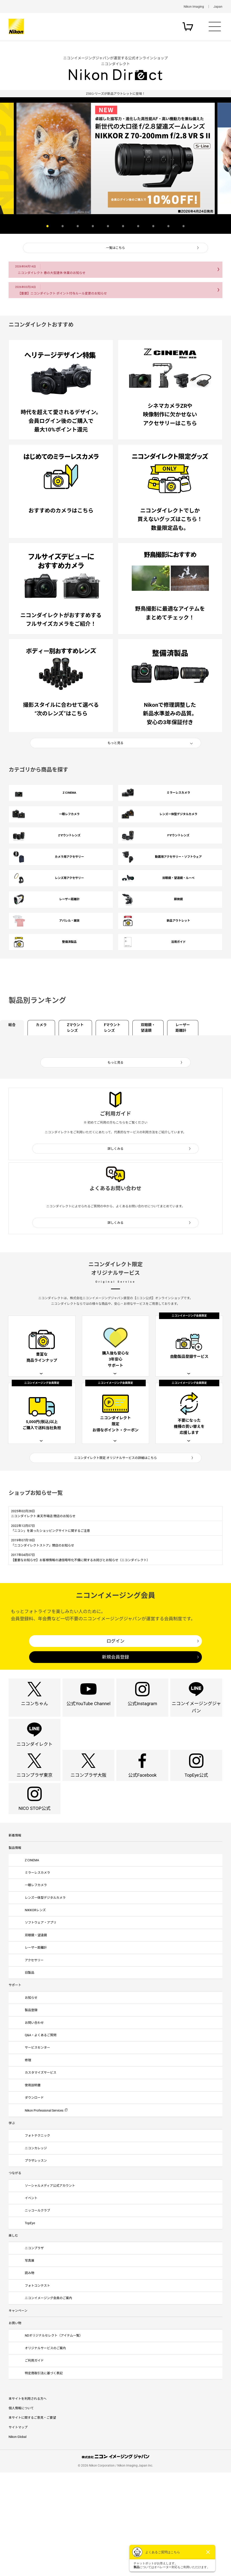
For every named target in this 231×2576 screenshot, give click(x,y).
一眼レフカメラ (36, 1963)
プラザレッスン (36, 2278)
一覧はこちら (115, 249)
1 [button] (47, 227)
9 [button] (168, 227)
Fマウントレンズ (112, 1029)
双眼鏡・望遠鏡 (148, 1029)
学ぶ (12, 2235)
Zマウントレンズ (75, 1029)
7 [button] (138, 227)
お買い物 (15, 2464)
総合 (12, 1026)
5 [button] (108, 227)
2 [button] (63, 227)
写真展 (29, 2393)
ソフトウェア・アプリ (40, 2006)
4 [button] (93, 227)
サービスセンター (37, 2149)
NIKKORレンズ (35, 1992)
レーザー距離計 (183, 1029)
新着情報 (15, 1906)
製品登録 (31, 2106)
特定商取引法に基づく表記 (44, 2522)
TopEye (30, 2350)
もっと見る (115, 744)
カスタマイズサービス (40, 2178)
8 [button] (153, 227)
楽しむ (13, 2364)
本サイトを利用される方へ (27, 2548)
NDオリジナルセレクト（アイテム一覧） (54, 2479)
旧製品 (29, 2063)
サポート (15, 2078)
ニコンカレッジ (36, 2264)
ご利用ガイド (34, 2507)
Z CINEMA (32, 1935)
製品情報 (15, 1920)
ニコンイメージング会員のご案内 (48, 2436)
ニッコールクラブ (37, 2336)
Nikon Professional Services (44, 2221)
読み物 (29, 2407)
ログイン (115, 1677)
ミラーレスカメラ (37, 1949)
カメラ (41, 1026)
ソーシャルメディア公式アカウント (50, 2307)
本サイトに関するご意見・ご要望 (32, 2567)
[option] (115, 93)
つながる (15, 2293)
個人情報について (21, 2558)
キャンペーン (18, 2450)
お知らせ (31, 2092)
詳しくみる (116, 1150)
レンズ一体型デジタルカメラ (45, 1978)
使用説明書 (33, 2192)
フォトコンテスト (37, 2421)
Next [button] (213, 227)
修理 (28, 2164)
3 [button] (78, 227)
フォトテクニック (37, 2250)
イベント (31, 2321)
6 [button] (123, 227)
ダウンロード (34, 2206)
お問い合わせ (34, 2121)
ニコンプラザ (34, 2379)
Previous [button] (18, 227)
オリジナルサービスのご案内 (45, 2493)
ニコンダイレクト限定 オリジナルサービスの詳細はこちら (115, 1459)
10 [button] (183, 227)
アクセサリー (34, 2049)
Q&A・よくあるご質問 (40, 2135)
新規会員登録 (115, 1693)
